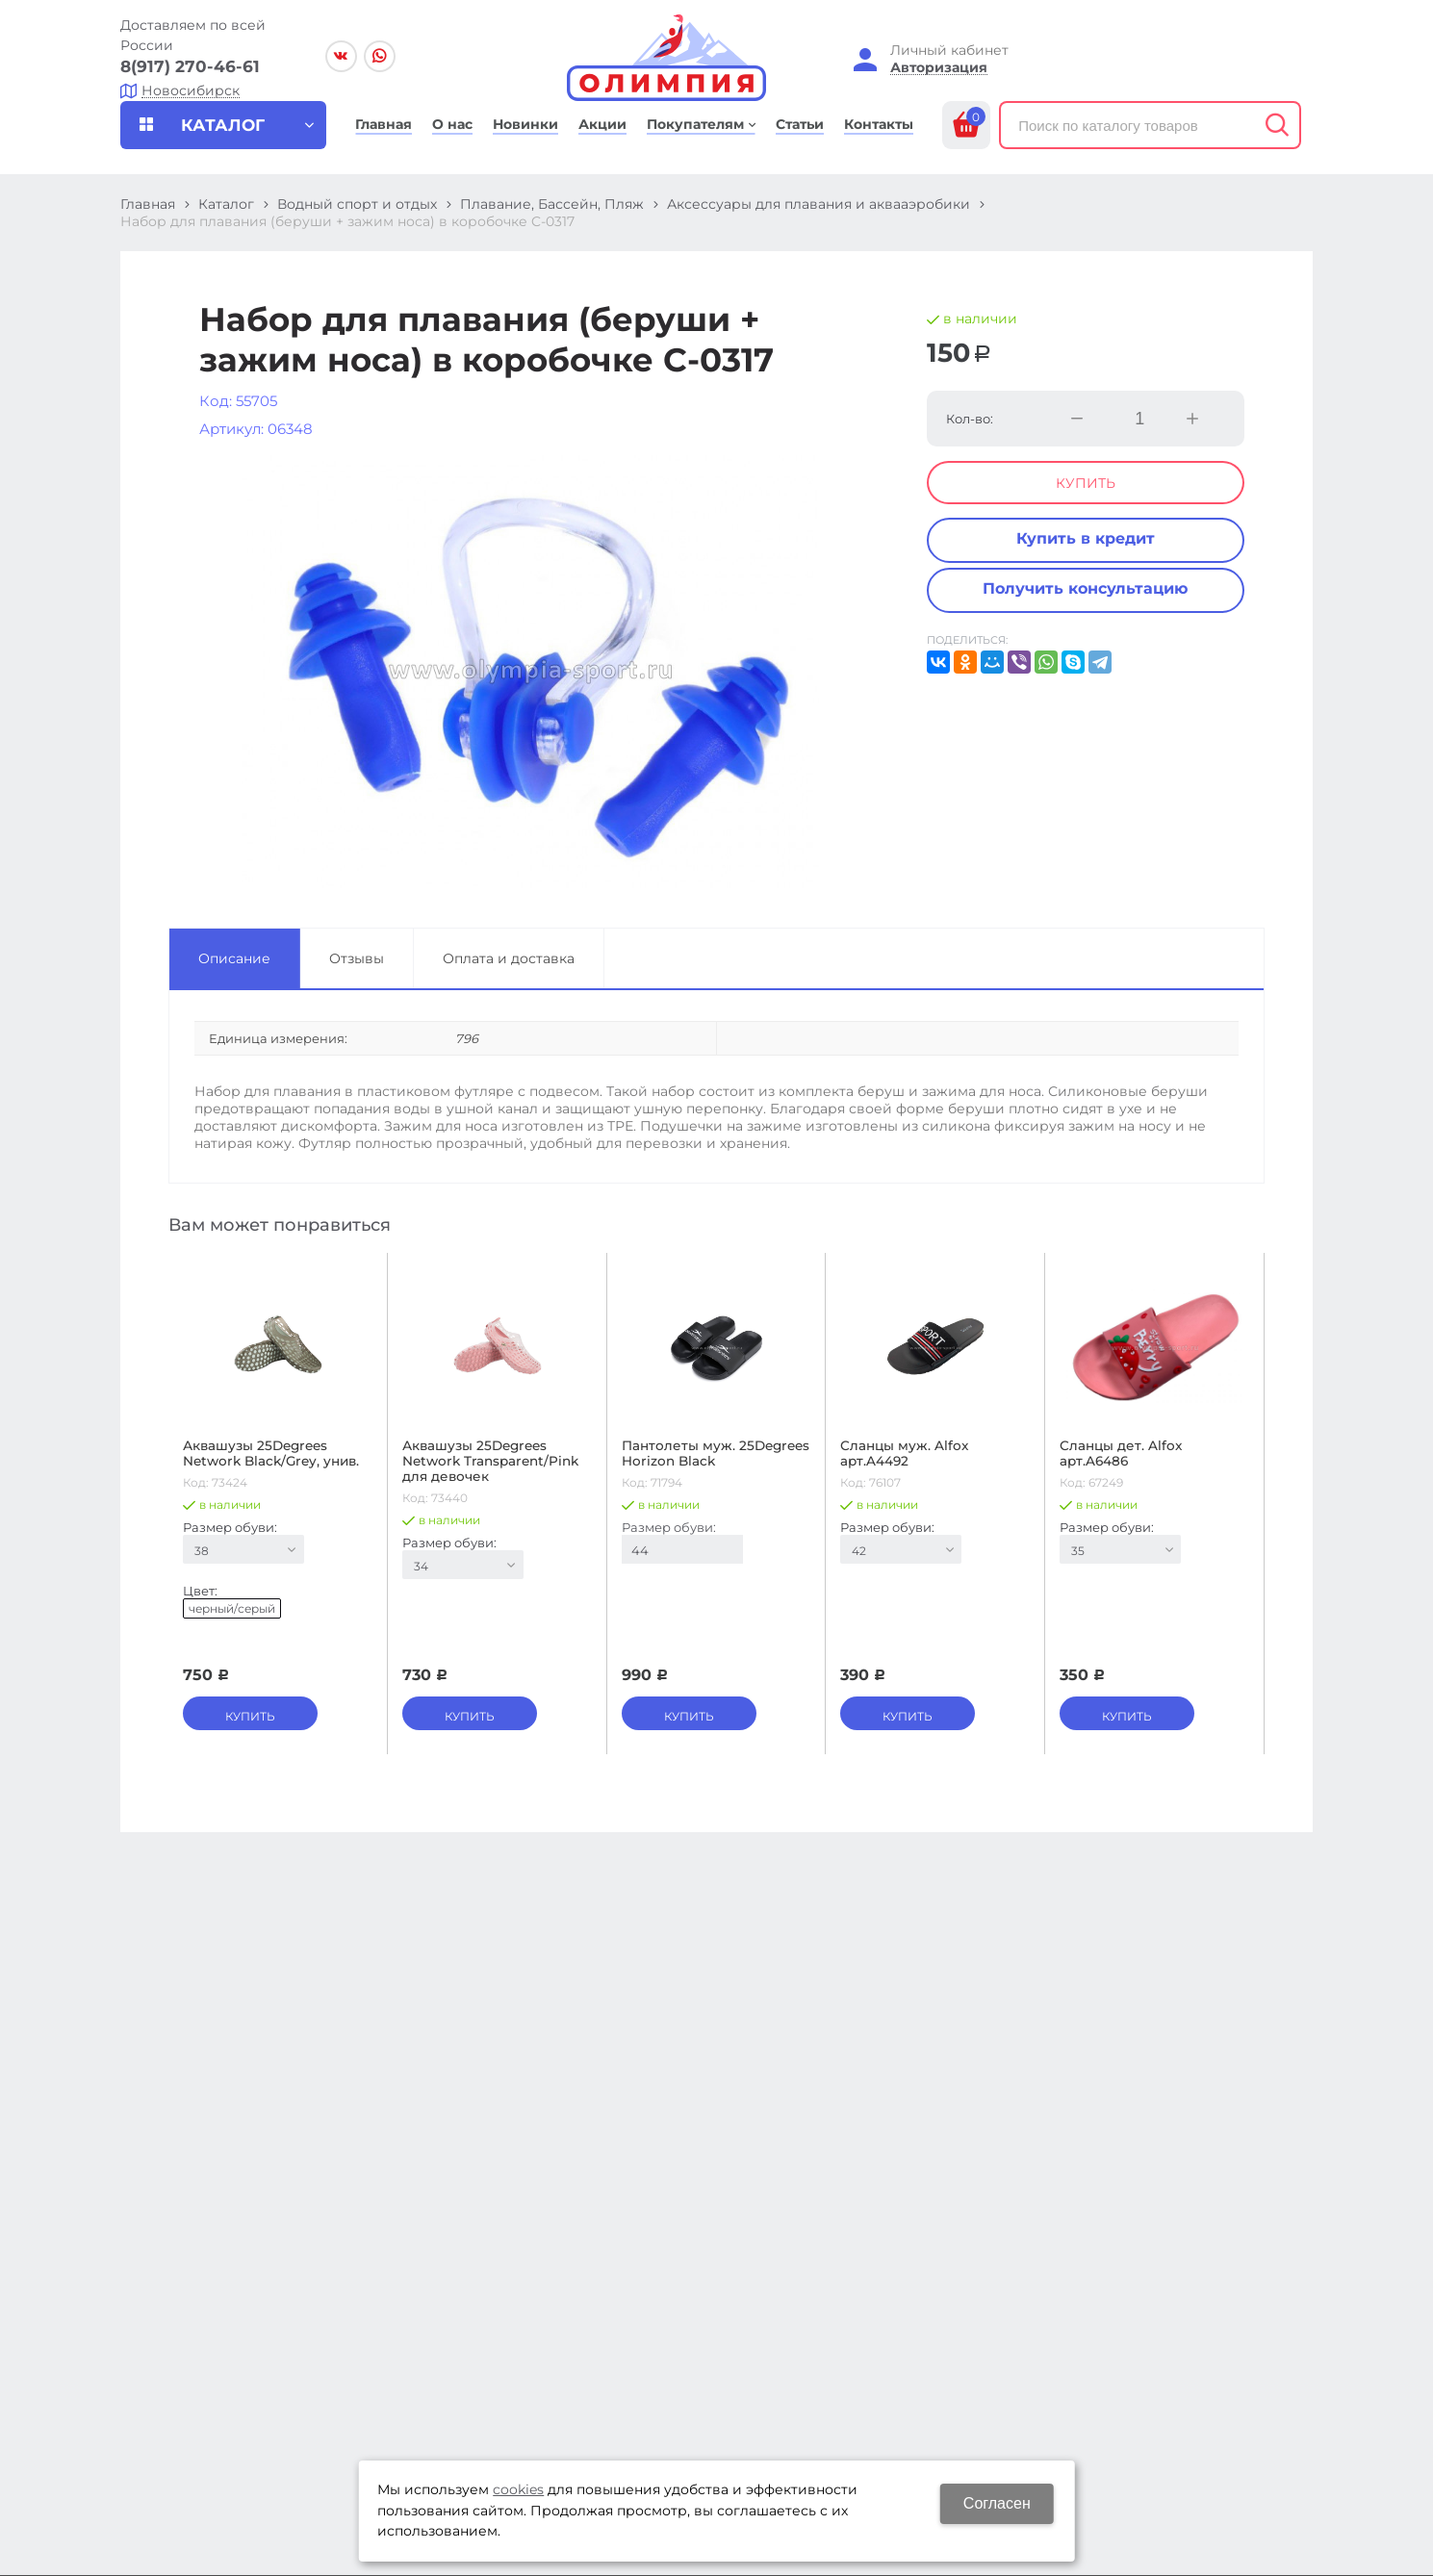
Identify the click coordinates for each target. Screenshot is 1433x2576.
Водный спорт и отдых (357, 204)
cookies (518, 2489)
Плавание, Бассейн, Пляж (552, 204)
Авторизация (938, 68)
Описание (234, 958)
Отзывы (356, 958)
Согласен (997, 2503)
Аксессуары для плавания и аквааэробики (818, 204)
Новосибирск (190, 91)
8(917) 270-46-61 (190, 66)
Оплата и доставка (509, 958)
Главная (147, 204)
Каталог (226, 204)
